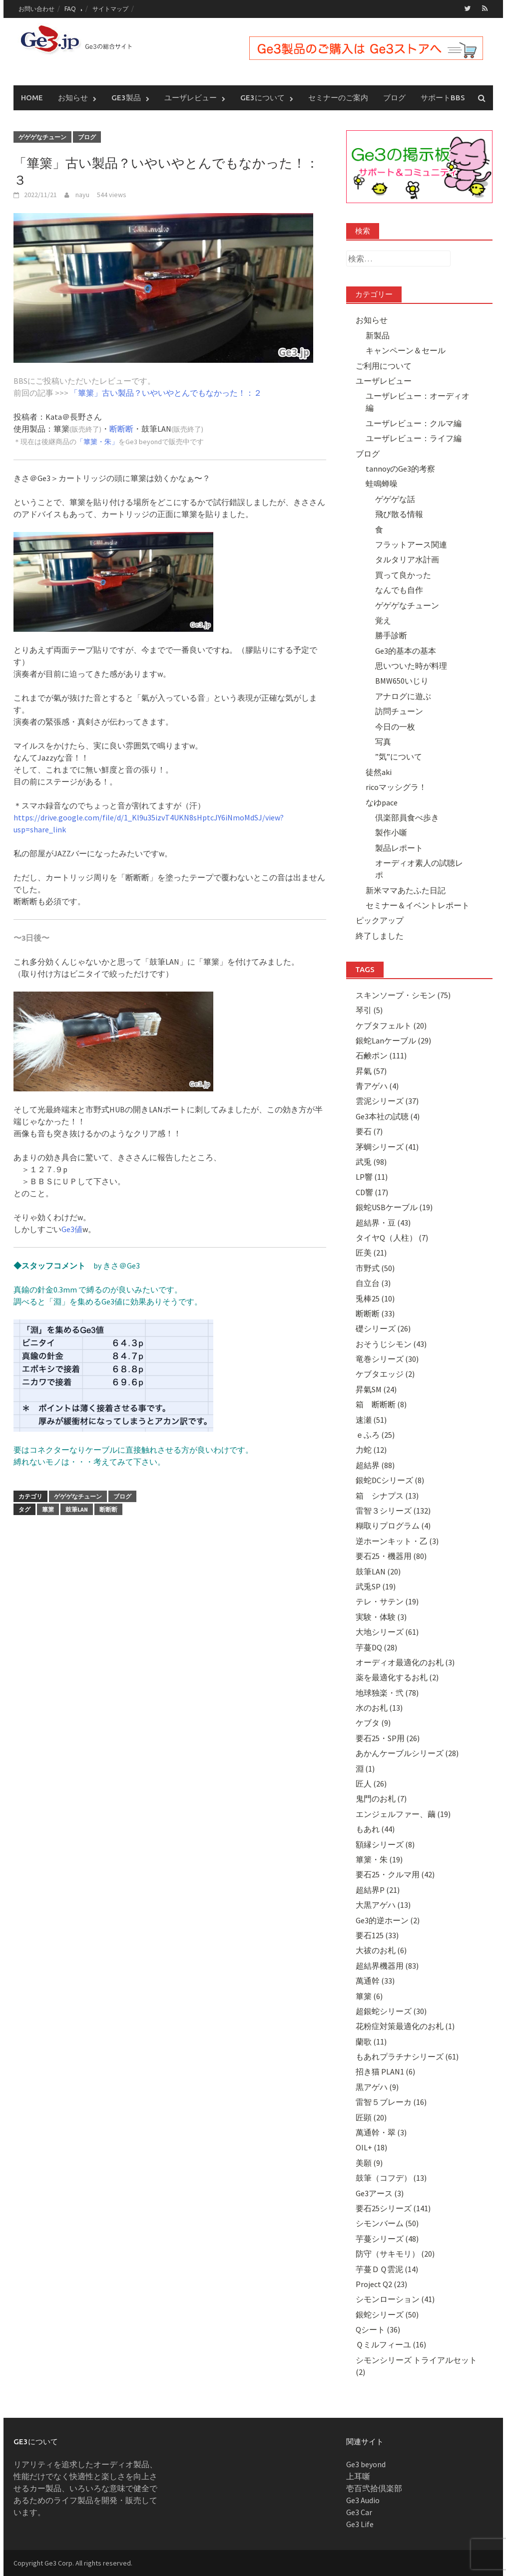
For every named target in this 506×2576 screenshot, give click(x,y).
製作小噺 (391, 832)
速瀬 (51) (371, 1419)
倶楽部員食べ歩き (407, 817)
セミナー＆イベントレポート (418, 905)
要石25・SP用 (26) (388, 1738)
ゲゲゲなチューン (42, 136)
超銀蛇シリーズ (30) (391, 2011)
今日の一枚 (395, 726)
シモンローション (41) (395, 2299)
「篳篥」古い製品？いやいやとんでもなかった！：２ (166, 393)
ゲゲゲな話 (395, 499)
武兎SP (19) (376, 1586)
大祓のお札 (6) (381, 1950)
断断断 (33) (375, 1313)
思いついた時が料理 (411, 665)
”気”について (398, 757)
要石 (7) (369, 1131)
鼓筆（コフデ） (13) (391, 2177)
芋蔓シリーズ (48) (387, 2238)
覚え (383, 620)
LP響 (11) (372, 1177)
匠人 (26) (371, 1783)
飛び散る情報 (399, 513)
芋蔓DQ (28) (376, 1647)
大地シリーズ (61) (387, 1631)
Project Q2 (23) (381, 2284)
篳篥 (48, 1509)
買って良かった (403, 574)
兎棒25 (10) (375, 1298)
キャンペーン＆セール (406, 350)
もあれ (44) (375, 1828)
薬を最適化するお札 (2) (397, 1677)
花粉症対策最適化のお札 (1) (405, 2026)
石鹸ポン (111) (381, 1055)
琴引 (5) (369, 1010)
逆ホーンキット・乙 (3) (397, 1541)
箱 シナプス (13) (387, 1495)
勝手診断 (391, 635)
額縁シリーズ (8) (385, 1844)
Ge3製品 (126, 97)
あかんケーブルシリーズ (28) (407, 1753)
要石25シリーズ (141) (393, 2208)
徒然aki (379, 771)
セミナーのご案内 (338, 97)
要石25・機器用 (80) (391, 1555)
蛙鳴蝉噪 (382, 484)
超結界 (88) (375, 1465)
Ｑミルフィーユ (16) (391, 2344)
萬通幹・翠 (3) (381, 2132)
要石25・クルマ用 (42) (395, 1874)
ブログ (394, 97)
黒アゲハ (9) (377, 2086)
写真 (383, 741)
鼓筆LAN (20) (378, 1571)
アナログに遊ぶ (403, 696)
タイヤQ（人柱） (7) (392, 1237)
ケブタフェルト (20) (391, 1025)
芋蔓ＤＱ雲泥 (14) (387, 2269)
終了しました (380, 935)
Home (32, 97)
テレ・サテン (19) (387, 1601)
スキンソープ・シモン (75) (403, 995)
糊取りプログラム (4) (393, 1526)
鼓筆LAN (76, 1509)
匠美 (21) (371, 1253)
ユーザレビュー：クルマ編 (414, 423)
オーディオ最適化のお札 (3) (405, 1662)
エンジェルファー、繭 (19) (403, 1813)
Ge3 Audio (363, 2500)
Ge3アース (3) (380, 2193)
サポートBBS (443, 97)
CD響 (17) (372, 1192)
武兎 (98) (371, 1161)
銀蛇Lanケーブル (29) (393, 1040)
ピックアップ (380, 920)
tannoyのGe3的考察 (400, 468)
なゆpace (382, 802)
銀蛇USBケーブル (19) (394, 1207)
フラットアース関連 (411, 544)
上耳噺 (358, 2476)
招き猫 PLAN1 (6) (385, 2071)
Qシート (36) (378, 2329)
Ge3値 (71, 1229)
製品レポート (399, 847)
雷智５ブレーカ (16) (391, 2101)
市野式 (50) (375, 1268)
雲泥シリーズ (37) (387, 1101)
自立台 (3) (373, 1283)
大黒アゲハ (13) (383, 1904)
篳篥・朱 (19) (379, 1859)
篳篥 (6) (369, 1996)
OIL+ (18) (371, 2147)
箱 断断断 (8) (381, 1404)
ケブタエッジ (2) (385, 1374)
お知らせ (73, 97)
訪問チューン (399, 711)
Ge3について (262, 97)
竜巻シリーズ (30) (387, 1358)
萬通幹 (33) (375, 1980)
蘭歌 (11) (371, 2041)
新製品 (378, 335)
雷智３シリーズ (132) (393, 1510)
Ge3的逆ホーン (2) (388, 1920)
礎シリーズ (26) (383, 1328)
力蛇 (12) (371, 1450)
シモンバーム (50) (387, 2223)
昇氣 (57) (371, 1070)
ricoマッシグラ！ (396, 786)
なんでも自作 (399, 589)
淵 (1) (365, 1768)
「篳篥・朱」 (97, 441)
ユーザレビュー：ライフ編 (414, 438)
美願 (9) (369, 2162)
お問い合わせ (36, 8)
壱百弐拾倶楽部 (374, 2488)
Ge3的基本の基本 (405, 650)
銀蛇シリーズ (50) (387, 2314)
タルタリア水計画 (407, 559)
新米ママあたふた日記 (406, 890)
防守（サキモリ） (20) (395, 2253)
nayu (82, 194)
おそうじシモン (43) (391, 1343)
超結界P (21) (378, 1889)
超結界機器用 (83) (387, 1965)
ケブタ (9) (373, 1723)
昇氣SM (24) (376, 1389)
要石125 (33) (377, 1935)
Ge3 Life (360, 2524)
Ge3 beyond (366, 2464)
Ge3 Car (359, 2512)
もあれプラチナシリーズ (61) (407, 2056)
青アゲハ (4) (377, 1085)
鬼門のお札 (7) (381, 1798)
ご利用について (384, 365)
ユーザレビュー (190, 97)
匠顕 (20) (371, 2117)
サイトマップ (110, 8)
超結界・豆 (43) (383, 1222)
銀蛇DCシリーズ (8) (390, 1480)
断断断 (121, 429)
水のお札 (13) (379, 1707)
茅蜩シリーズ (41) (387, 1146)
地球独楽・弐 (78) (387, 1692)
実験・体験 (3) (381, 1616)
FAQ (70, 8)
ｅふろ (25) (375, 1434)
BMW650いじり (402, 681)
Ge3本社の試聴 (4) (388, 1116)
